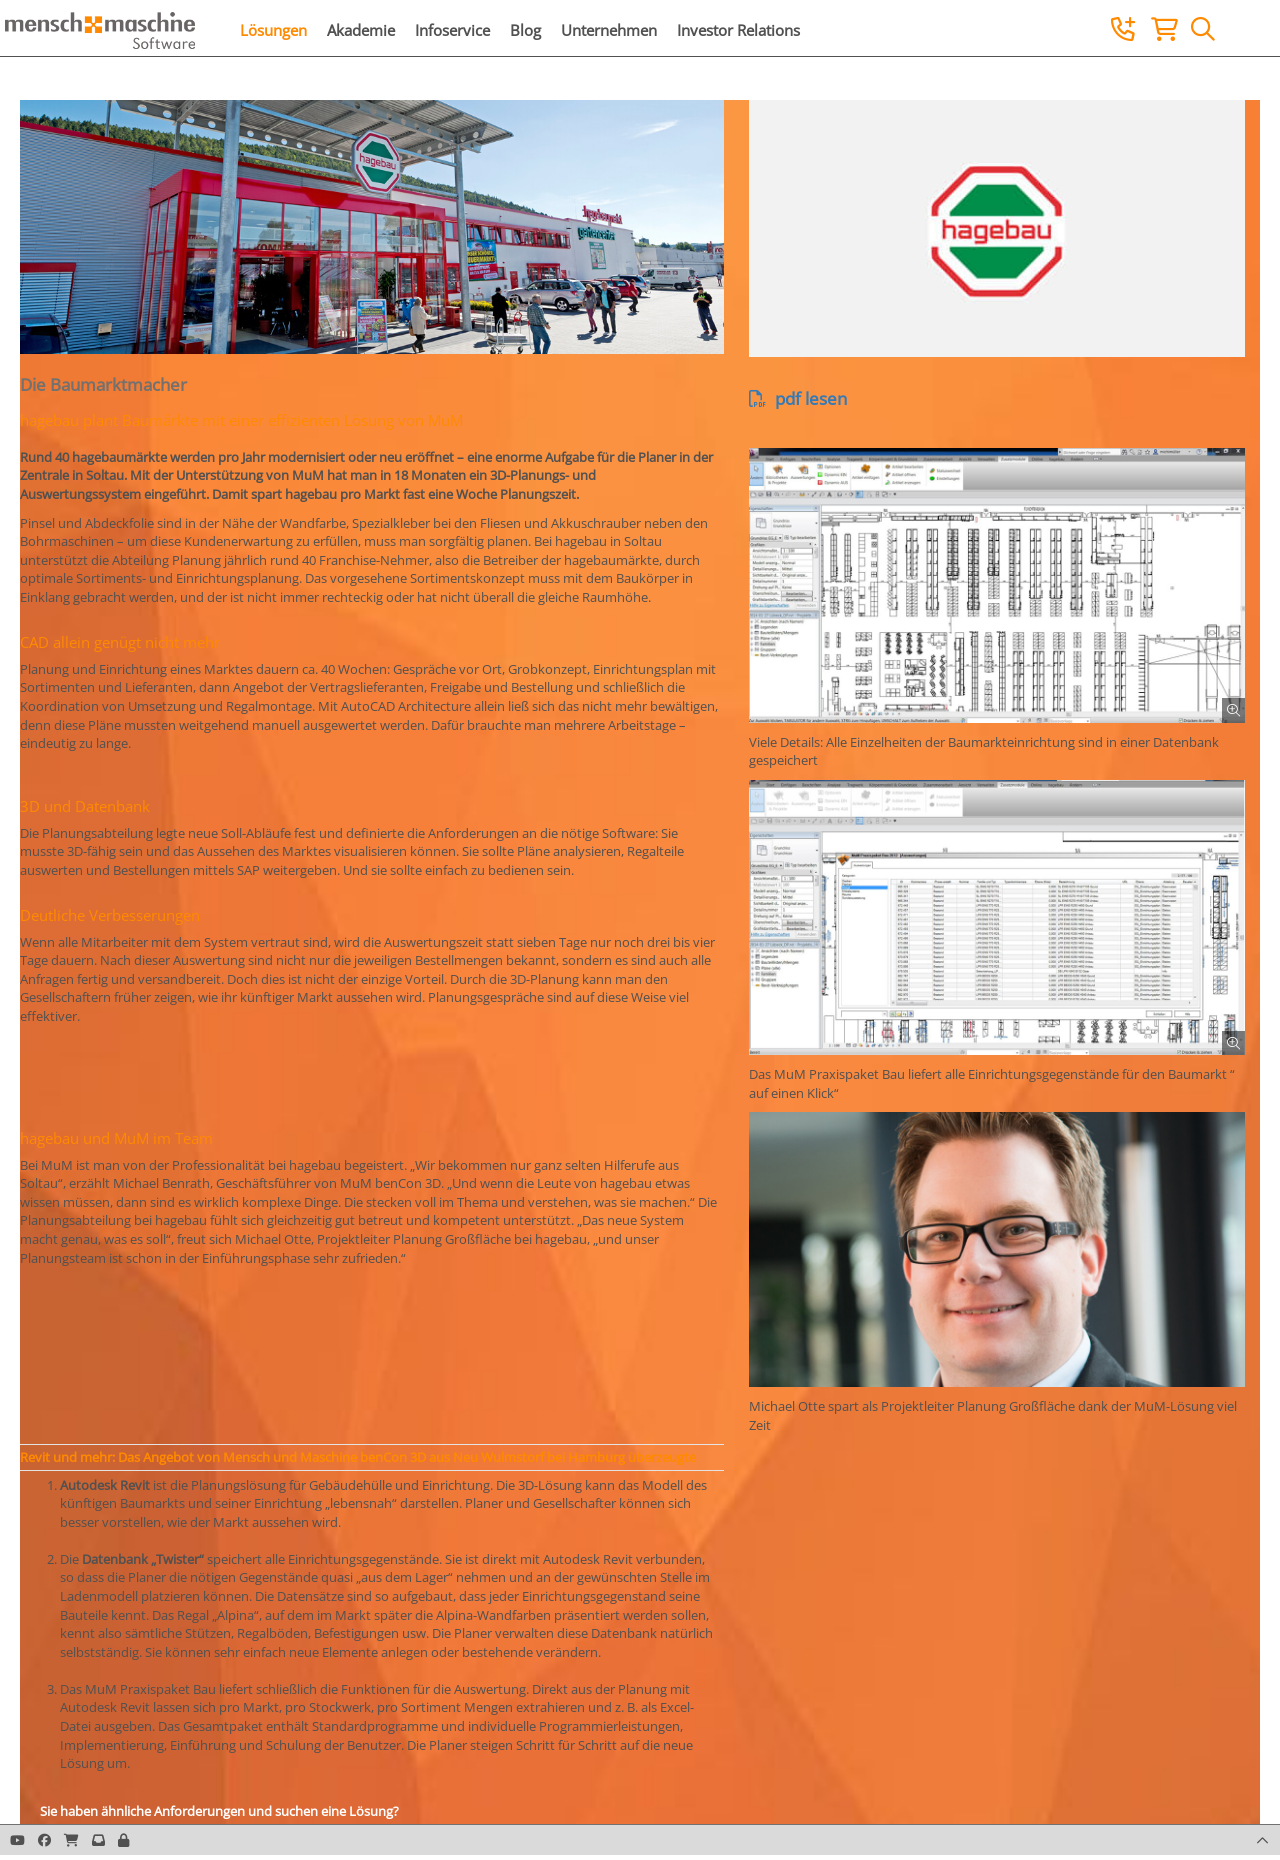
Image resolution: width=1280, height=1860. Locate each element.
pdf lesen (798, 398)
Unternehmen (609, 30)
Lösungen (273, 30)
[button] (123, 1840)
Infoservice (452, 30)
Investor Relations (738, 30)
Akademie (361, 30)
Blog (525, 30)
